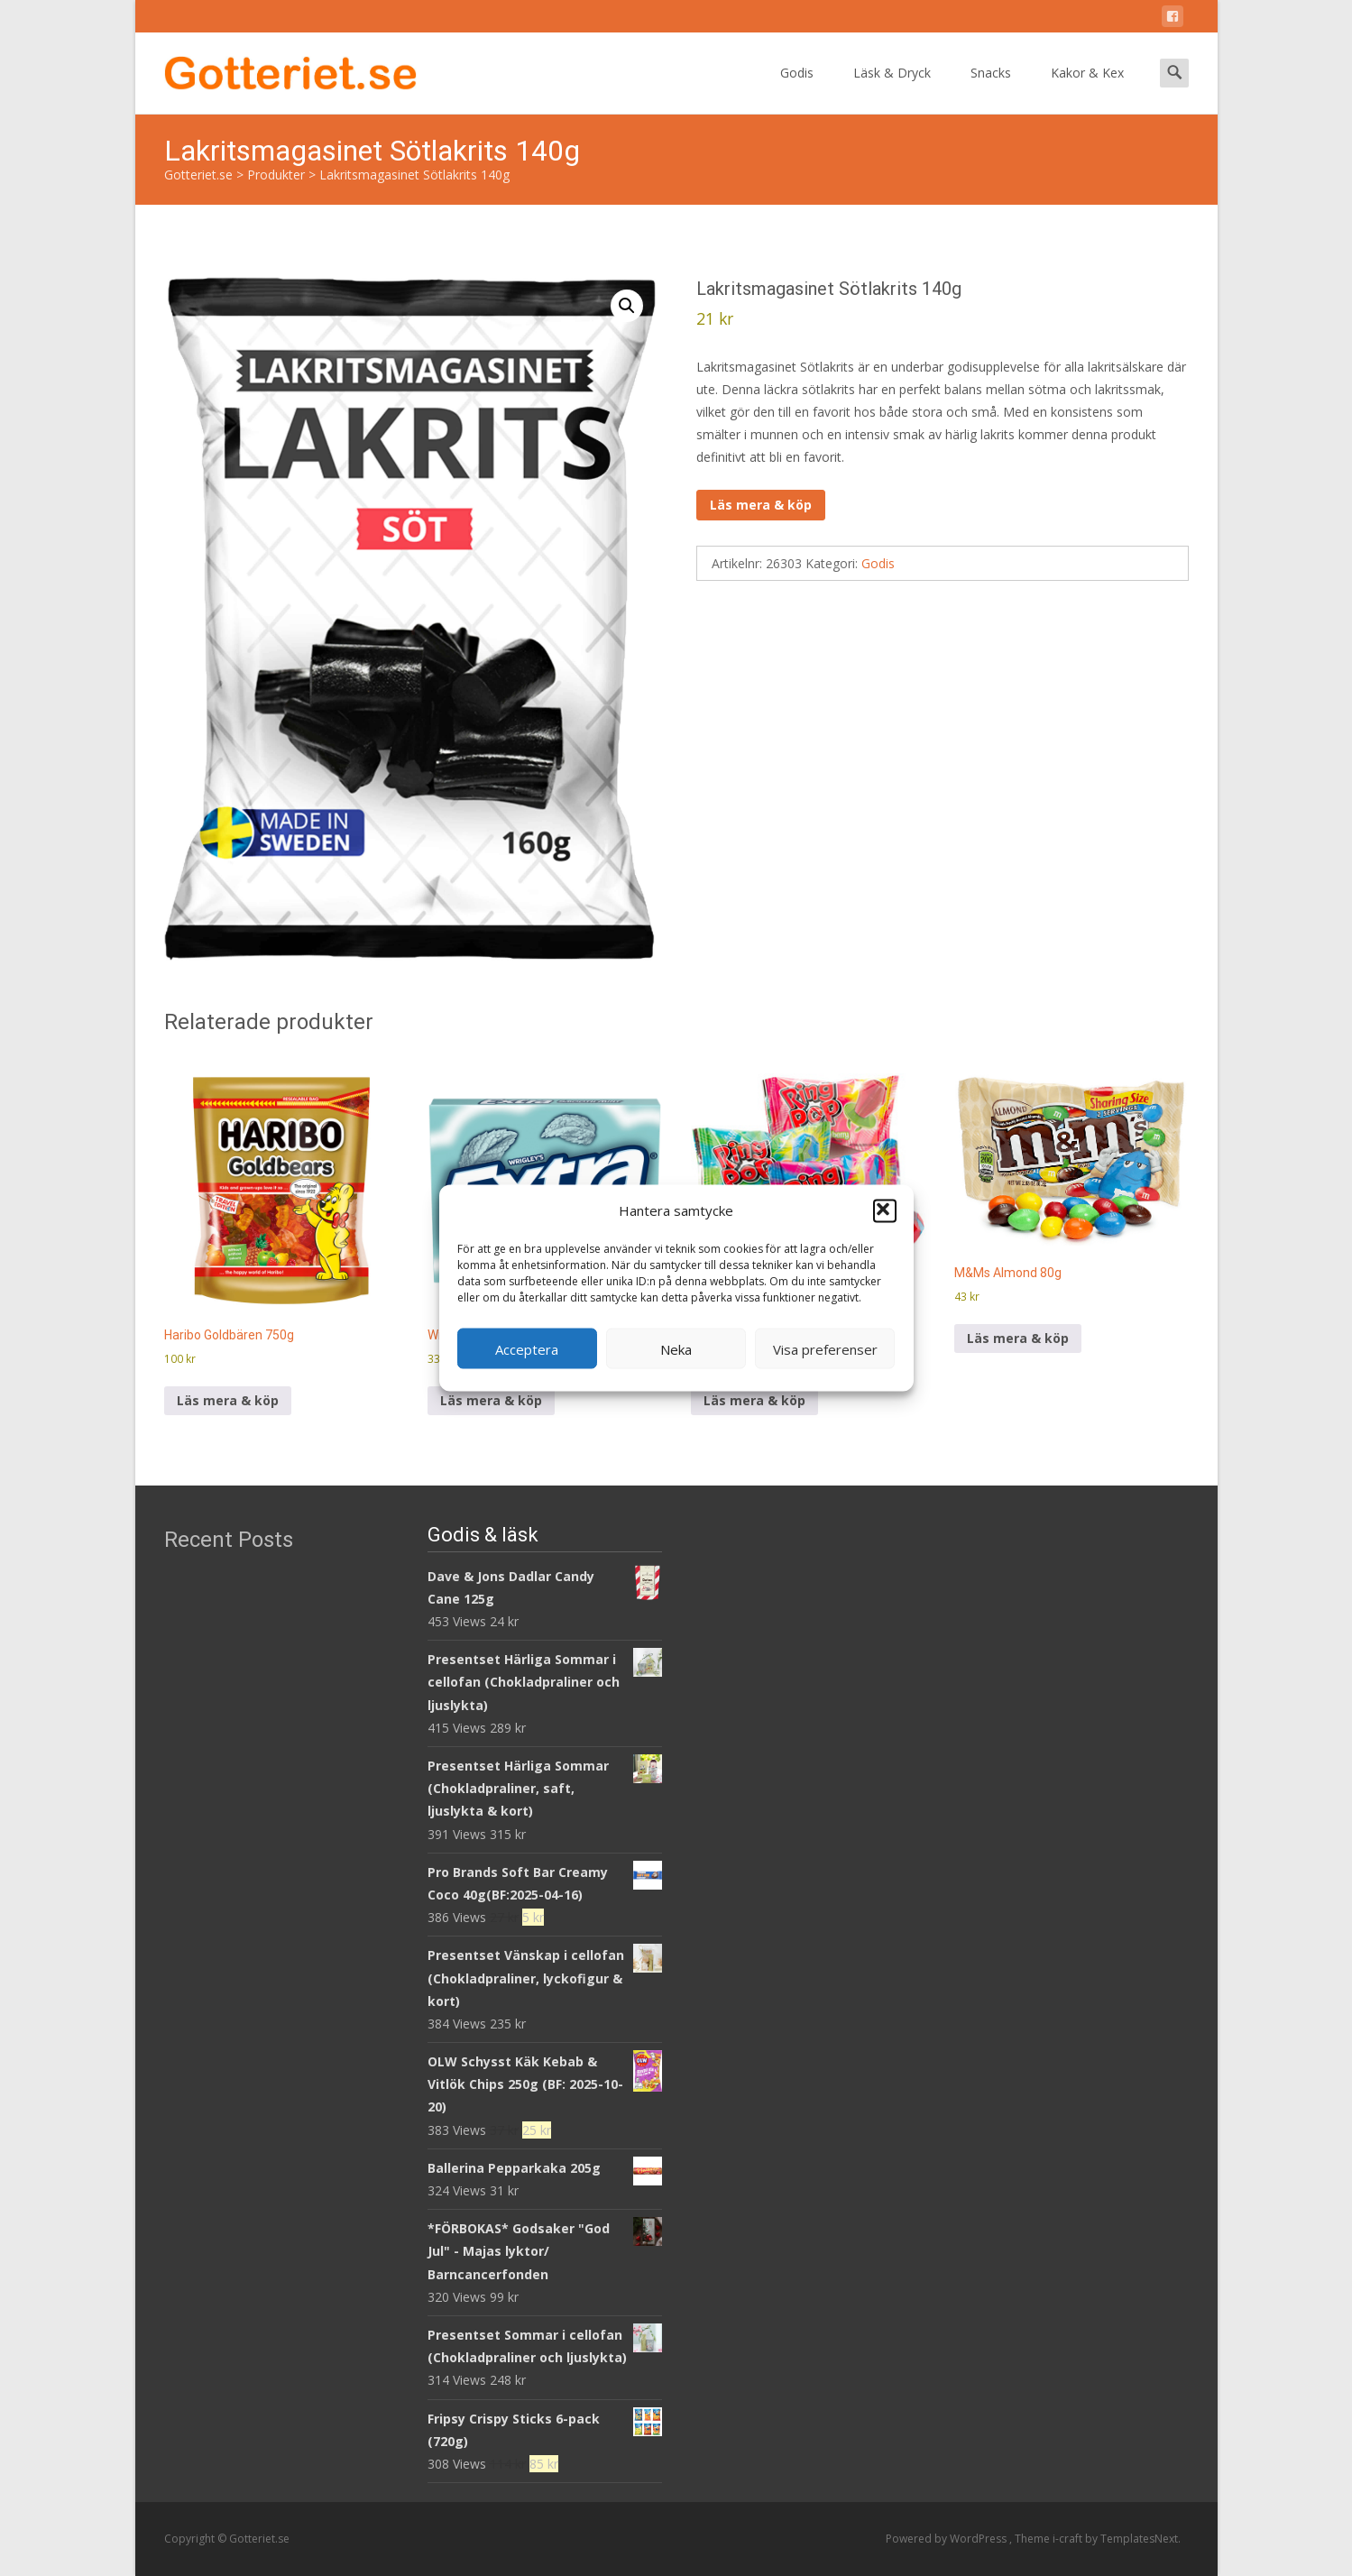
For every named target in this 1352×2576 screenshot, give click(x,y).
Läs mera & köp (761, 504)
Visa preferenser (825, 1348)
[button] (885, 1210)
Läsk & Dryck (892, 89)
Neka (676, 1348)
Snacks (990, 89)
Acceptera (526, 1348)
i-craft (1069, 2538)
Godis (797, 89)
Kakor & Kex (1087, 89)
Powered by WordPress (947, 2538)
